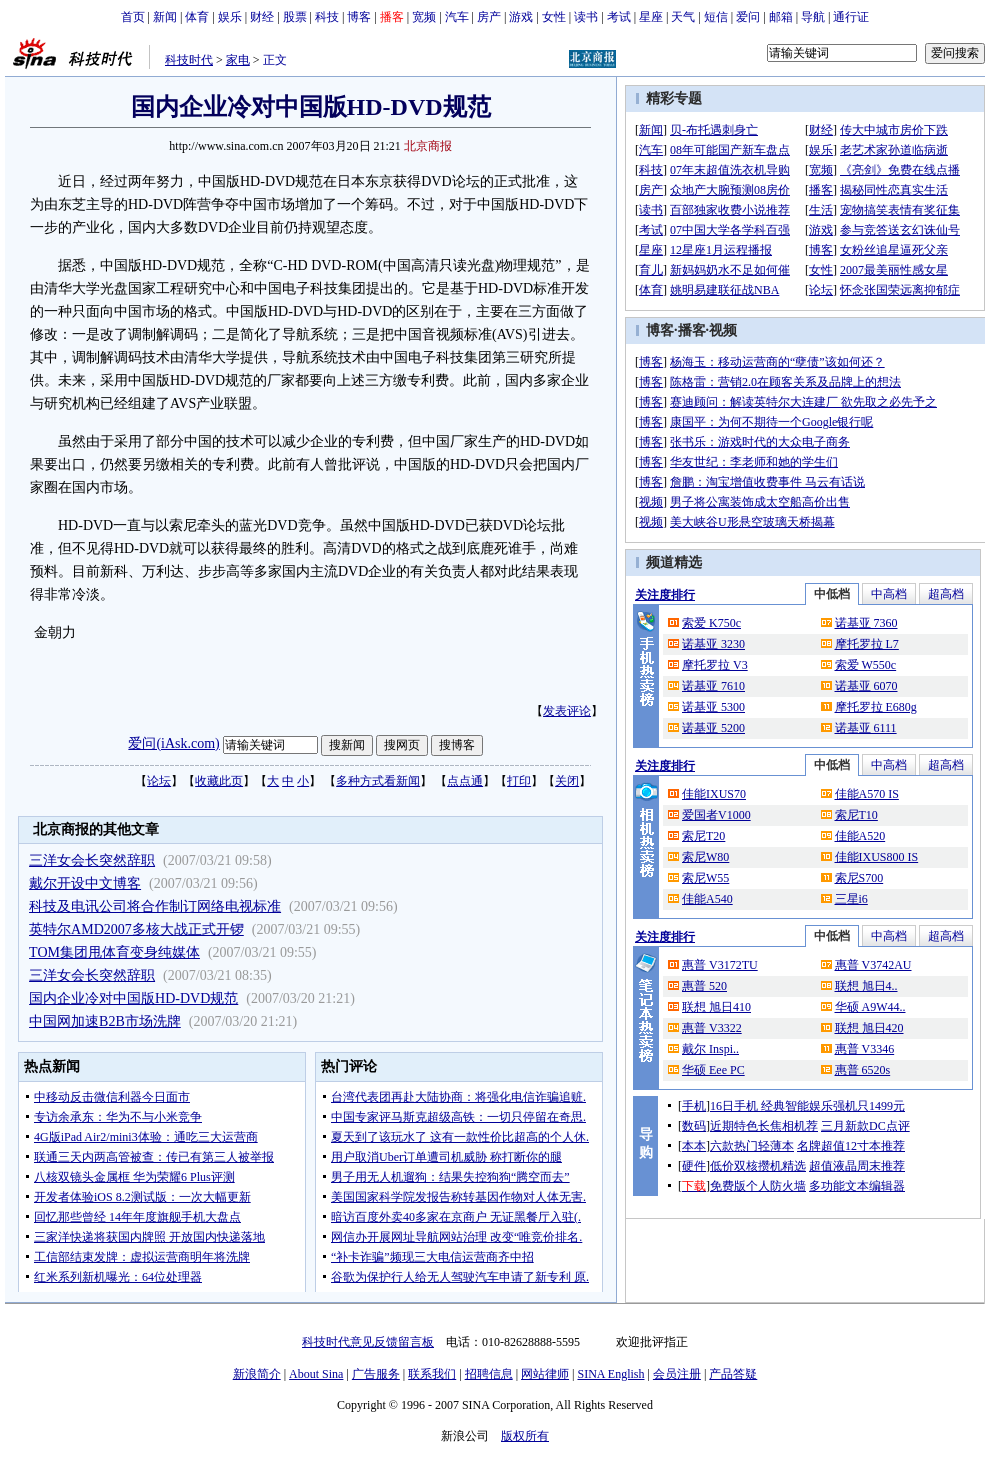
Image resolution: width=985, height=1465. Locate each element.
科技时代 (189, 60)
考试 (619, 17)
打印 (519, 781)
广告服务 (376, 1374)
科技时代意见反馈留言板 (368, 1342)
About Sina (316, 1374)
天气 (683, 17)
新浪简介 (257, 1374)
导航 (813, 17)
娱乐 (230, 17)
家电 (238, 60)
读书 (586, 17)
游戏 (521, 17)
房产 (489, 17)
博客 (359, 17)
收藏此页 (219, 781)
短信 (716, 17)
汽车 (457, 17)
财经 (262, 17)
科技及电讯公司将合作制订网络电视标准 (155, 906)
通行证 (851, 17)
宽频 (424, 17)
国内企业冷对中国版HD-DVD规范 (133, 998)
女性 (554, 17)
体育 (197, 17)
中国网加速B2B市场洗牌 (105, 1021)
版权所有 (525, 1436)
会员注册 (677, 1374)
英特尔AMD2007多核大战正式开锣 (136, 929)
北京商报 (428, 146)
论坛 (159, 781)
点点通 (465, 781)
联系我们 (432, 1374)
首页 (133, 17)
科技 (327, 17)
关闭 (567, 781)
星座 (651, 17)
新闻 (165, 17)
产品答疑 (733, 1374)
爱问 (748, 17)
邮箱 (781, 17)
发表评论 (567, 711)
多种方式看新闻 (378, 781)
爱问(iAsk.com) (173, 743)
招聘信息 (489, 1374)
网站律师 (545, 1374)
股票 (295, 17)
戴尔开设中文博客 (85, 883)
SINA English (610, 1374)
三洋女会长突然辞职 (92, 860)
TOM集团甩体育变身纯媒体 (114, 952)
